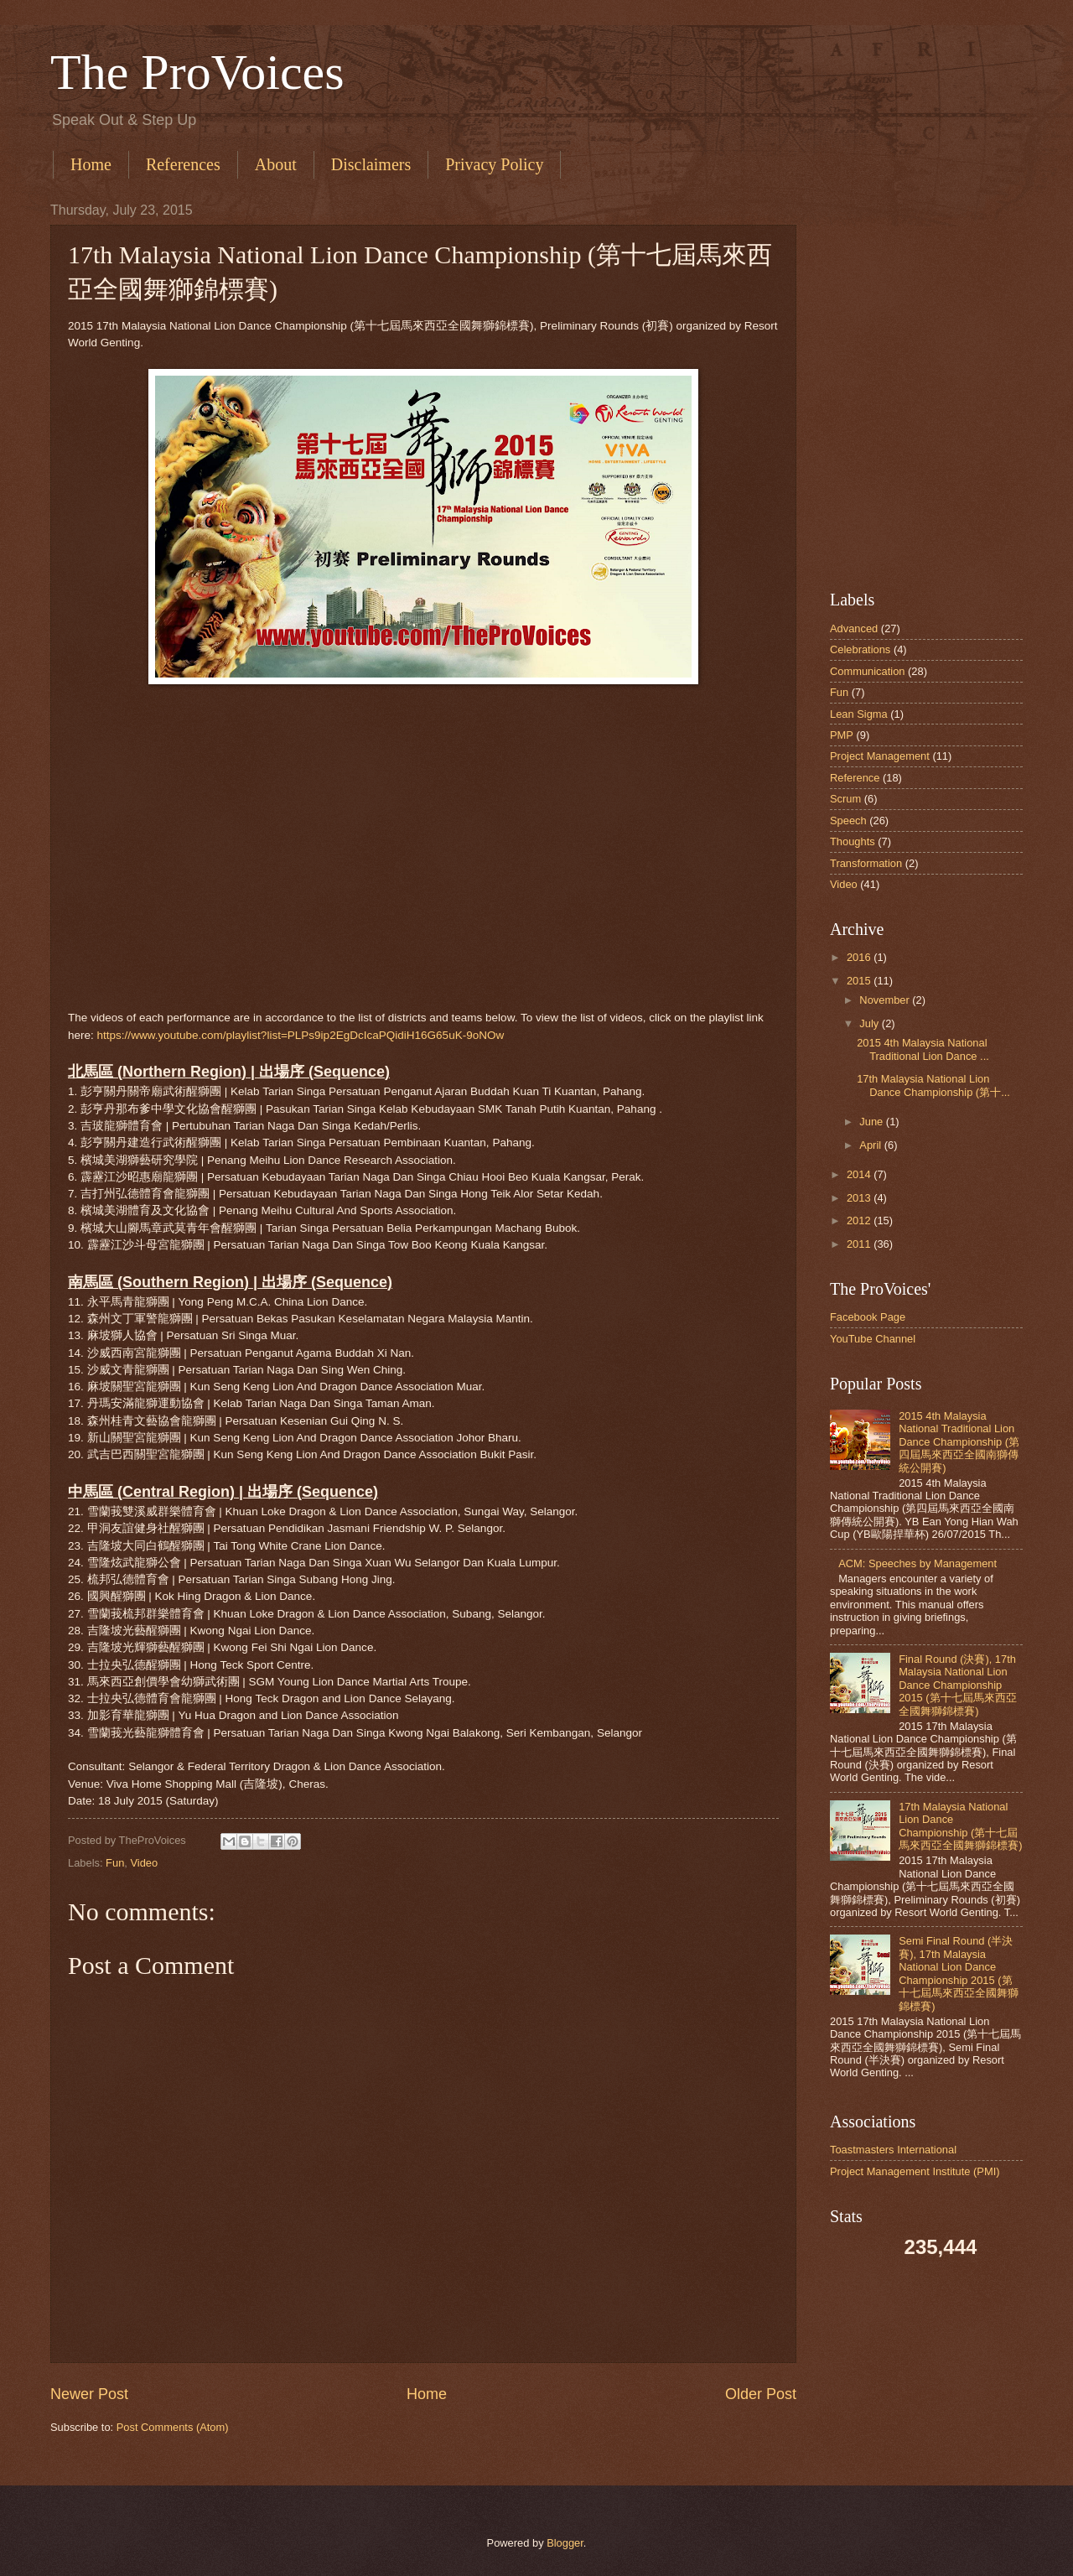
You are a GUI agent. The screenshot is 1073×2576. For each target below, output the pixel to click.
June (871, 1121)
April (870, 1145)
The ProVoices (197, 72)
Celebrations (860, 649)
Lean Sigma (859, 714)
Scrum (845, 798)
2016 (859, 957)
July (869, 1023)
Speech (848, 820)
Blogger (565, 2543)
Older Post (760, 2394)
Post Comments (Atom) (173, 2427)
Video (144, 1863)
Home (90, 164)
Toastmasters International (893, 2149)
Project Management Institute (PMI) (915, 2171)
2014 (859, 1174)
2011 (859, 1244)
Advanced (854, 628)
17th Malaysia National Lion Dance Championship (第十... (933, 1085)
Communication (867, 671)
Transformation (866, 863)
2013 (859, 1198)
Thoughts (852, 841)
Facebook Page (867, 1317)
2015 (859, 980)
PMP (841, 735)
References (183, 164)
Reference (854, 777)
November (884, 1000)
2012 (859, 1220)
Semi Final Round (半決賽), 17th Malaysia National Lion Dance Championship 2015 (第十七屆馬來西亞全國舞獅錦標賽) (959, 1973)
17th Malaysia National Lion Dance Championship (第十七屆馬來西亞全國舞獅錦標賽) (960, 1826)
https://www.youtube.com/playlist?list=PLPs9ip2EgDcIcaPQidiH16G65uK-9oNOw (301, 1035)
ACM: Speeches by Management (917, 1563)
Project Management (880, 756)
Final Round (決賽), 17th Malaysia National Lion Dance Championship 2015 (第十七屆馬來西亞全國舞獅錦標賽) (958, 1685)
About (276, 164)
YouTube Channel (872, 1338)
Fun (115, 1863)
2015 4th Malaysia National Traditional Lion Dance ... (923, 1049)
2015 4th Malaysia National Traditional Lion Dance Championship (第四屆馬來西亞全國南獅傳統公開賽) (959, 1442)
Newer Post (89, 2394)
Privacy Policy (494, 164)
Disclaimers (371, 164)
